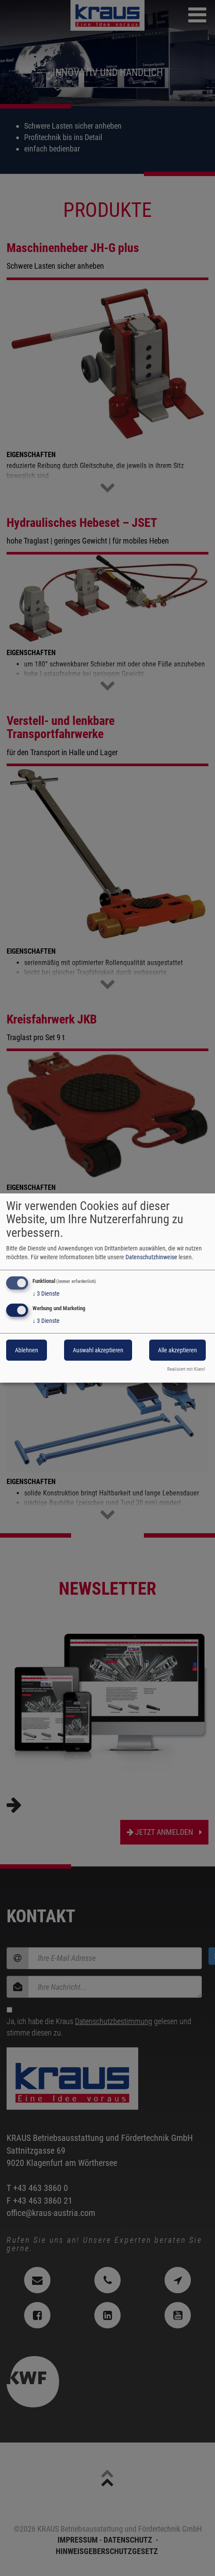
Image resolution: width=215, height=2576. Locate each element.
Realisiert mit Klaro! (186, 1369)
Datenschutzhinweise (151, 1257)
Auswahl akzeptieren (98, 1350)
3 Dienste (46, 1293)
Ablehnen (26, 1350)
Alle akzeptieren (177, 1350)
